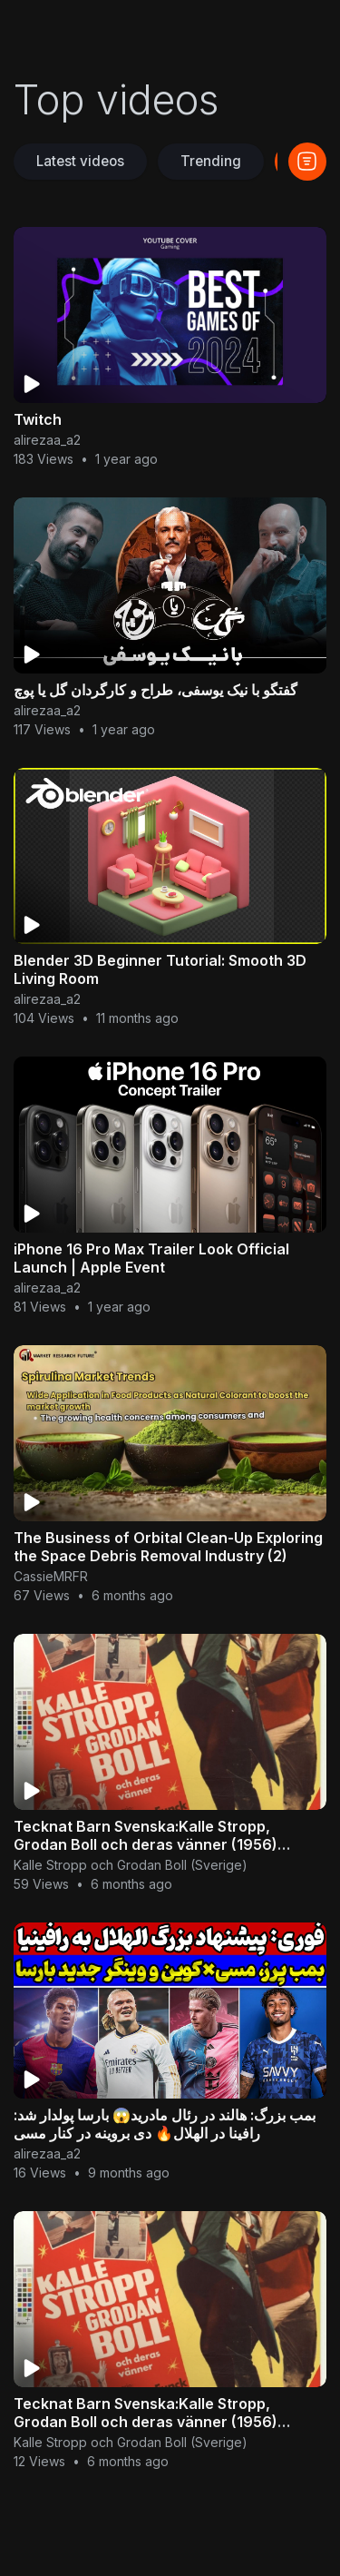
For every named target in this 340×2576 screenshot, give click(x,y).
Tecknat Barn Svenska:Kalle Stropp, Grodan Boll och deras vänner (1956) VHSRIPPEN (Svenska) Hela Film (145, 1844)
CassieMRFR (51, 1576)
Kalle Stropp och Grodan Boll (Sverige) (131, 1865)
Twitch (38, 419)
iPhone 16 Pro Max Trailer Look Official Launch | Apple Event (151, 1258)
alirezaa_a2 (47, 439)
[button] (307, 162)
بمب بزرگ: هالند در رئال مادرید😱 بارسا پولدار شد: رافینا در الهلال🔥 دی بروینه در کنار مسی (165, 2124)
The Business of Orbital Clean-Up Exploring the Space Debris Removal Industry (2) (168, 1547)
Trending (210, 161)
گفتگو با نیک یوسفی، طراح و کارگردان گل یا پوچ (155, 690)
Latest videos (80, 161)
